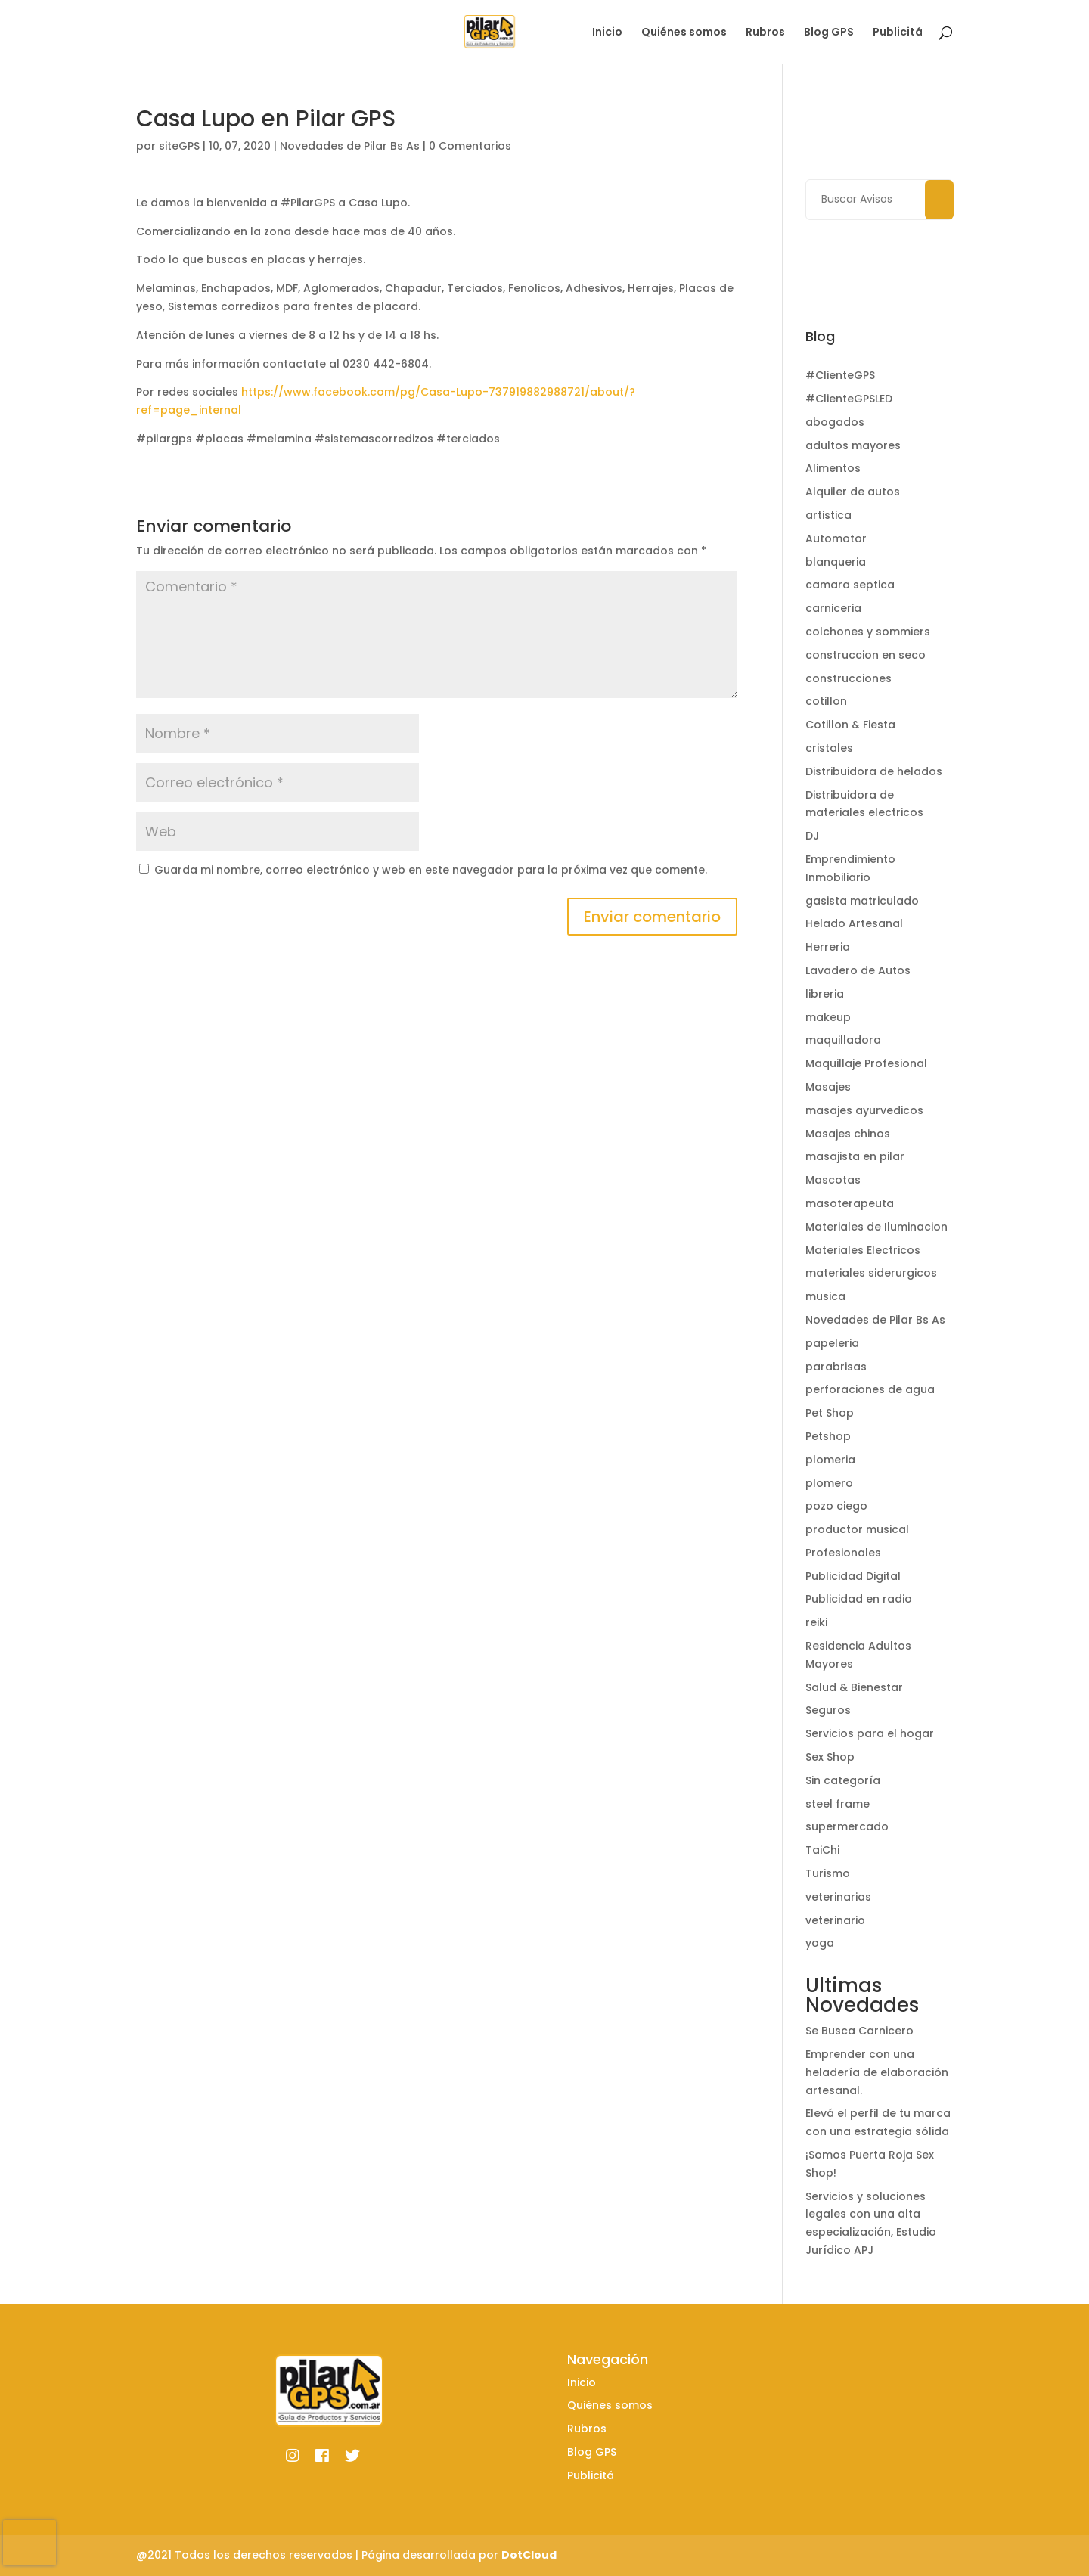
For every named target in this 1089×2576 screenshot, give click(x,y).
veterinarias (838, 1896)
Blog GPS (829, 32)
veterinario (835, 1920)
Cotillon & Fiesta (850, 724)
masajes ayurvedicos (864, 1110)
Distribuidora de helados (873, 771)
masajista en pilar (854, 1156)
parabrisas (836, 1366)
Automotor (836, 538)
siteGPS (179, 146)
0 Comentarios (470, 146)
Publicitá (898, 32)
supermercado (847, 1826)
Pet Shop (829, 1412)
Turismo (827, 1873)
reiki (816, 1622)
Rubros (765, 32)
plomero (829, 1483)
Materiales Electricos (862, 1250)
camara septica (850, 584)
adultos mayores (853, 445)
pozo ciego (836, 1505)
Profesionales (843, 1552)
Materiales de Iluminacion (876, 1226)
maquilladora (843, 1039)
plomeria (830, 1459)
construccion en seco (865, 655)
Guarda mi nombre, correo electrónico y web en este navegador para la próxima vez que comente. (430, 869)
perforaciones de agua (870, 1389)
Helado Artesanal (854, 923)
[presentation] (29, 2542)
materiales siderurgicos (871, 1272)
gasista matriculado (862, 900)
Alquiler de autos (852, 491)
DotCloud (529, 2554)
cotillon (826, 701)
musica (825, 1296)
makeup (828, 1017)
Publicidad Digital (853, 1576)
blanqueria (835, 562)
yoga (819, 1943)
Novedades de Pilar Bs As (350, 146)
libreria (824, 993)
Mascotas (833, 1179)
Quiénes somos (684, 32)
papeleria (832, 1343)
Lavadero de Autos (858, 970)
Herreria (827, 946)
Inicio (607, 32)
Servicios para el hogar (869, 1733)
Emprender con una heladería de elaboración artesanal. (876, 2072)
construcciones (848, 678)
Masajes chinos (847, 1133)
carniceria (833, 608)
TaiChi (822, 1850)
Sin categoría (842, 1780)
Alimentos (833, 468)
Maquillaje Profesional (866, 1063)
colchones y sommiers (867, 631)
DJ (812, 835)
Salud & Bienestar (854, 1687)
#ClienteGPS (840, 375)
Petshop (828, 1436)
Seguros (828, 1710)
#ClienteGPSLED (848, 398)
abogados (834, 422)
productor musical (857, 1529)
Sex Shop (830, 1756)
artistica (828, 515)
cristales (829, 748)
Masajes (828, 1086)
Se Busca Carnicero (859, 2030)
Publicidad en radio (858, 1598)
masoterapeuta (849, 1203)
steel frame (837, 1803)
